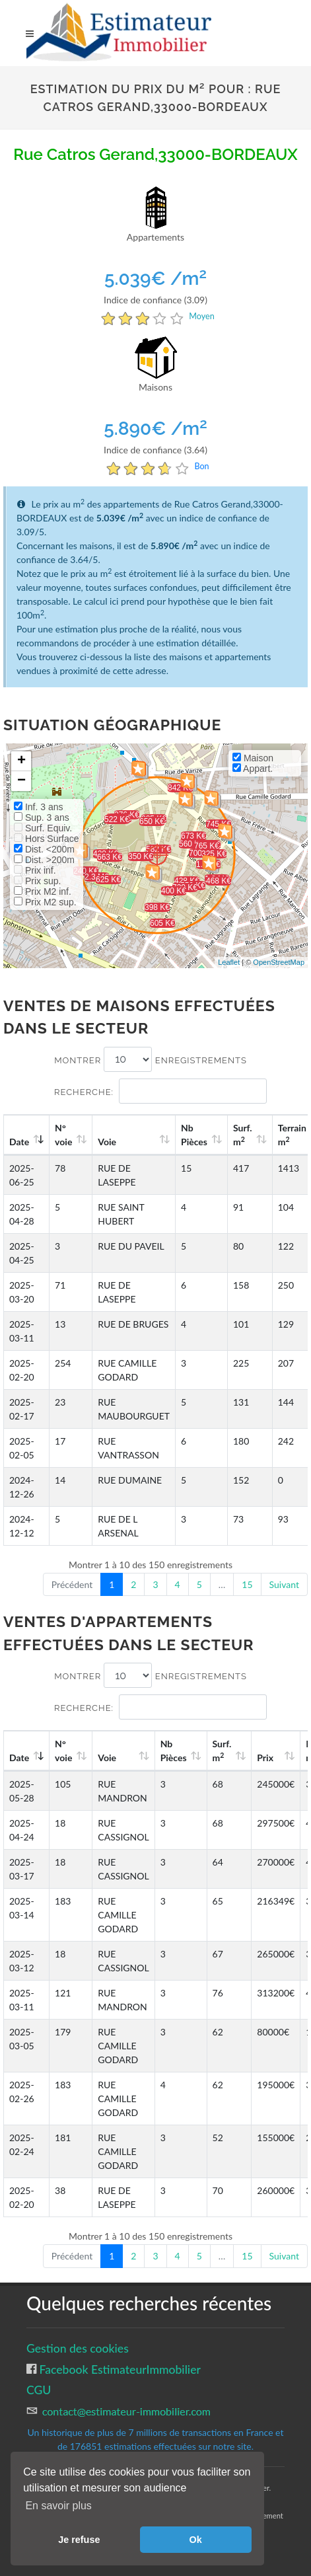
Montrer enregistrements (150, 1059)
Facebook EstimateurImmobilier (118, 2369)
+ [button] (21, 761)
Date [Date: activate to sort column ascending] (19, 1141)
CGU (38, 2390)
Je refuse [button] (79, 2539)
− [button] (21, 781)
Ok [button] (196, 2539)
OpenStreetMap (278, 962)
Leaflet (229, 962)
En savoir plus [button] (58, 2505)
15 (247, 1584)
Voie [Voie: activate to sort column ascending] (107, 1141)
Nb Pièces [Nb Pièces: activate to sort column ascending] (194, 1134)
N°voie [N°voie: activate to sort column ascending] (63, 1134)
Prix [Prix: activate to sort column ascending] (265, 1757)
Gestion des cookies (77, 2348)
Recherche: (160, 1091)
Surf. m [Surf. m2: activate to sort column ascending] (242, 1134)
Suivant (284, 1584)
